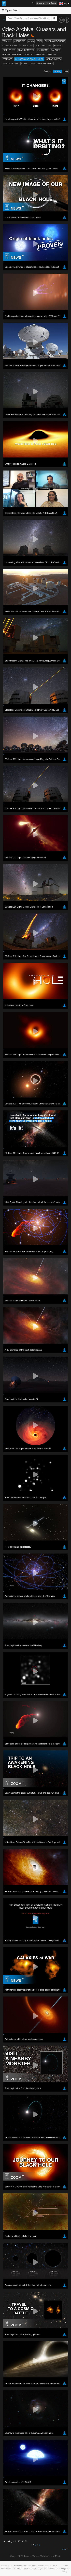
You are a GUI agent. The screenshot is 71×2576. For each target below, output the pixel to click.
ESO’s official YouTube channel (17, 503)
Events (58, 45)
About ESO (19, 41)
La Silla (28, 54)
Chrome (13, 604)
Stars (24, 63)
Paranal (52, 54)
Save (10, 694)
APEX (39, 41)
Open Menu (11, 10)
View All (6, 41)
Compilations (9, 45)
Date (66, 71)
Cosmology (26, 45)
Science (40, 3)
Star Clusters (10, 63)
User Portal (51, 3)
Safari (12, 613)
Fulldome (42, 50)
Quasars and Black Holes (29, 59)
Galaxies (55, 50)
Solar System (53, 59)
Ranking (57, 71)
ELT (37, 45)
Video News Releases (41, 63)
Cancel (26, 694)
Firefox (13, 610)
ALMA (31, 41)
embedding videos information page (29, 519)
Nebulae (39, 54)
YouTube (7, 500)
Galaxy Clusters (11, 54)
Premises (7, 59)
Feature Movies (26, 50)
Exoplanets (8, 50)
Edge (12, 607)
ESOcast (46, 45)
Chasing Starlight (55, 41)
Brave (12, 601)
